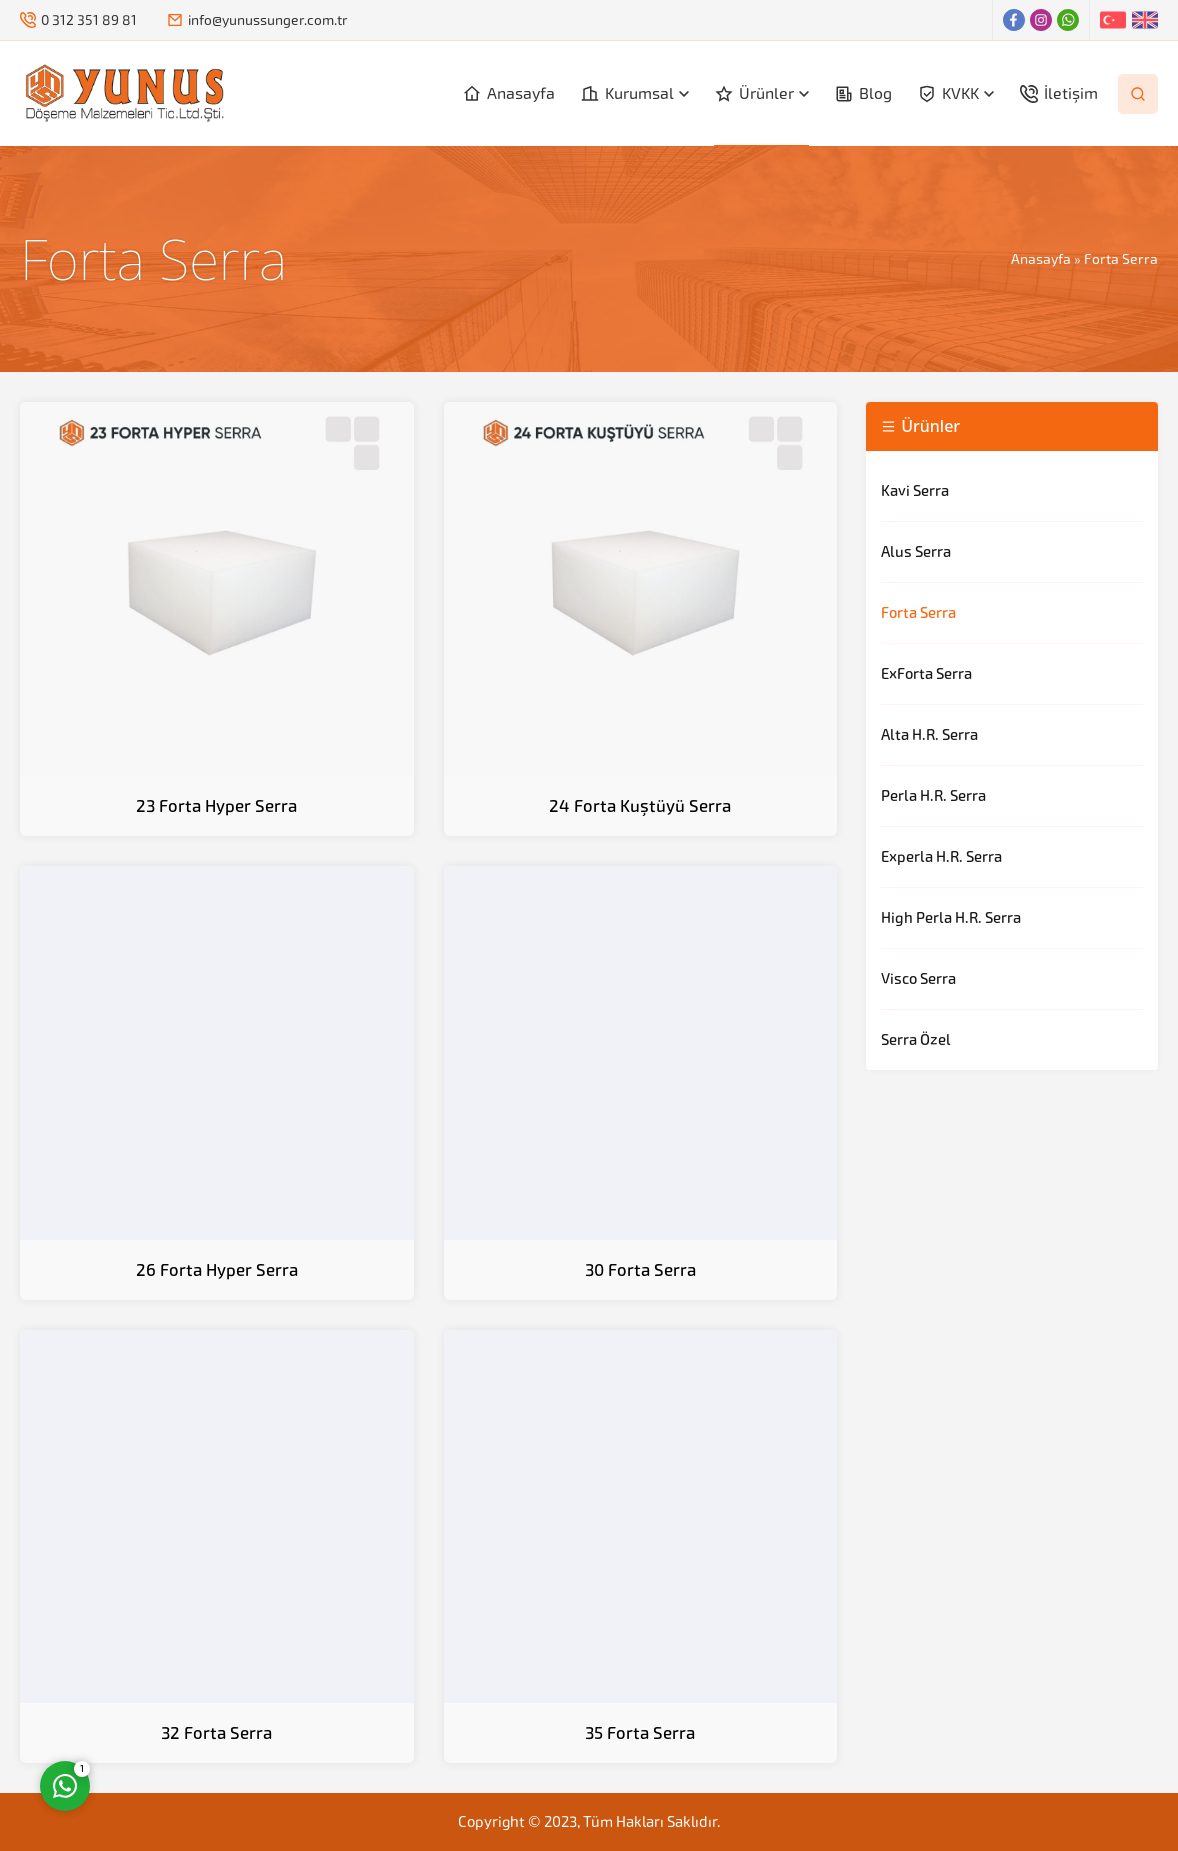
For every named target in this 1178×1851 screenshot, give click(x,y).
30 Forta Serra (640, 1270)
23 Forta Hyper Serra (216, 806)
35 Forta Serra (640, 1733)
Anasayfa (1041, 259)
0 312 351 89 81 (89, 20)
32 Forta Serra (216, 1733)
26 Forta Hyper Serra (217, 1270)
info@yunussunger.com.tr (268, 20)
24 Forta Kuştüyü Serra (640, 806)
